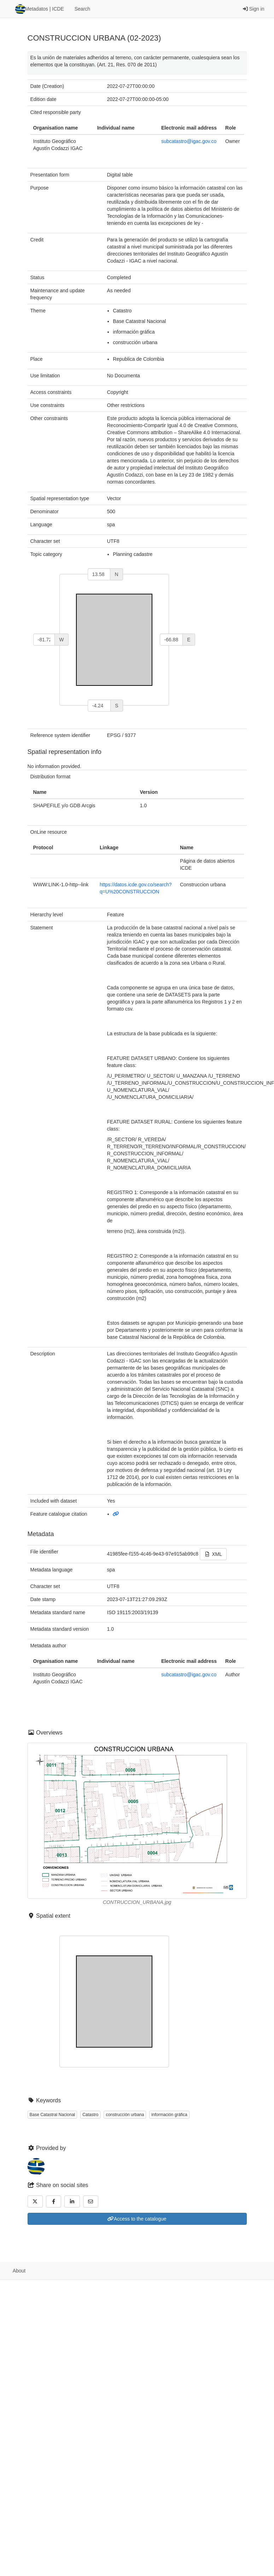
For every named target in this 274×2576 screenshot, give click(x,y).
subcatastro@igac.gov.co (188, 141)
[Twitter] (35, 2201)
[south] (99, 706)
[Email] (91, 2201)
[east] (171, 640)
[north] (99, 574)
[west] (44, 640)
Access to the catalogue (136, 2219)
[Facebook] (54, 2201)
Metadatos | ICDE (39, 9)
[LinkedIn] (72, 2201)
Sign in (253, 9)
